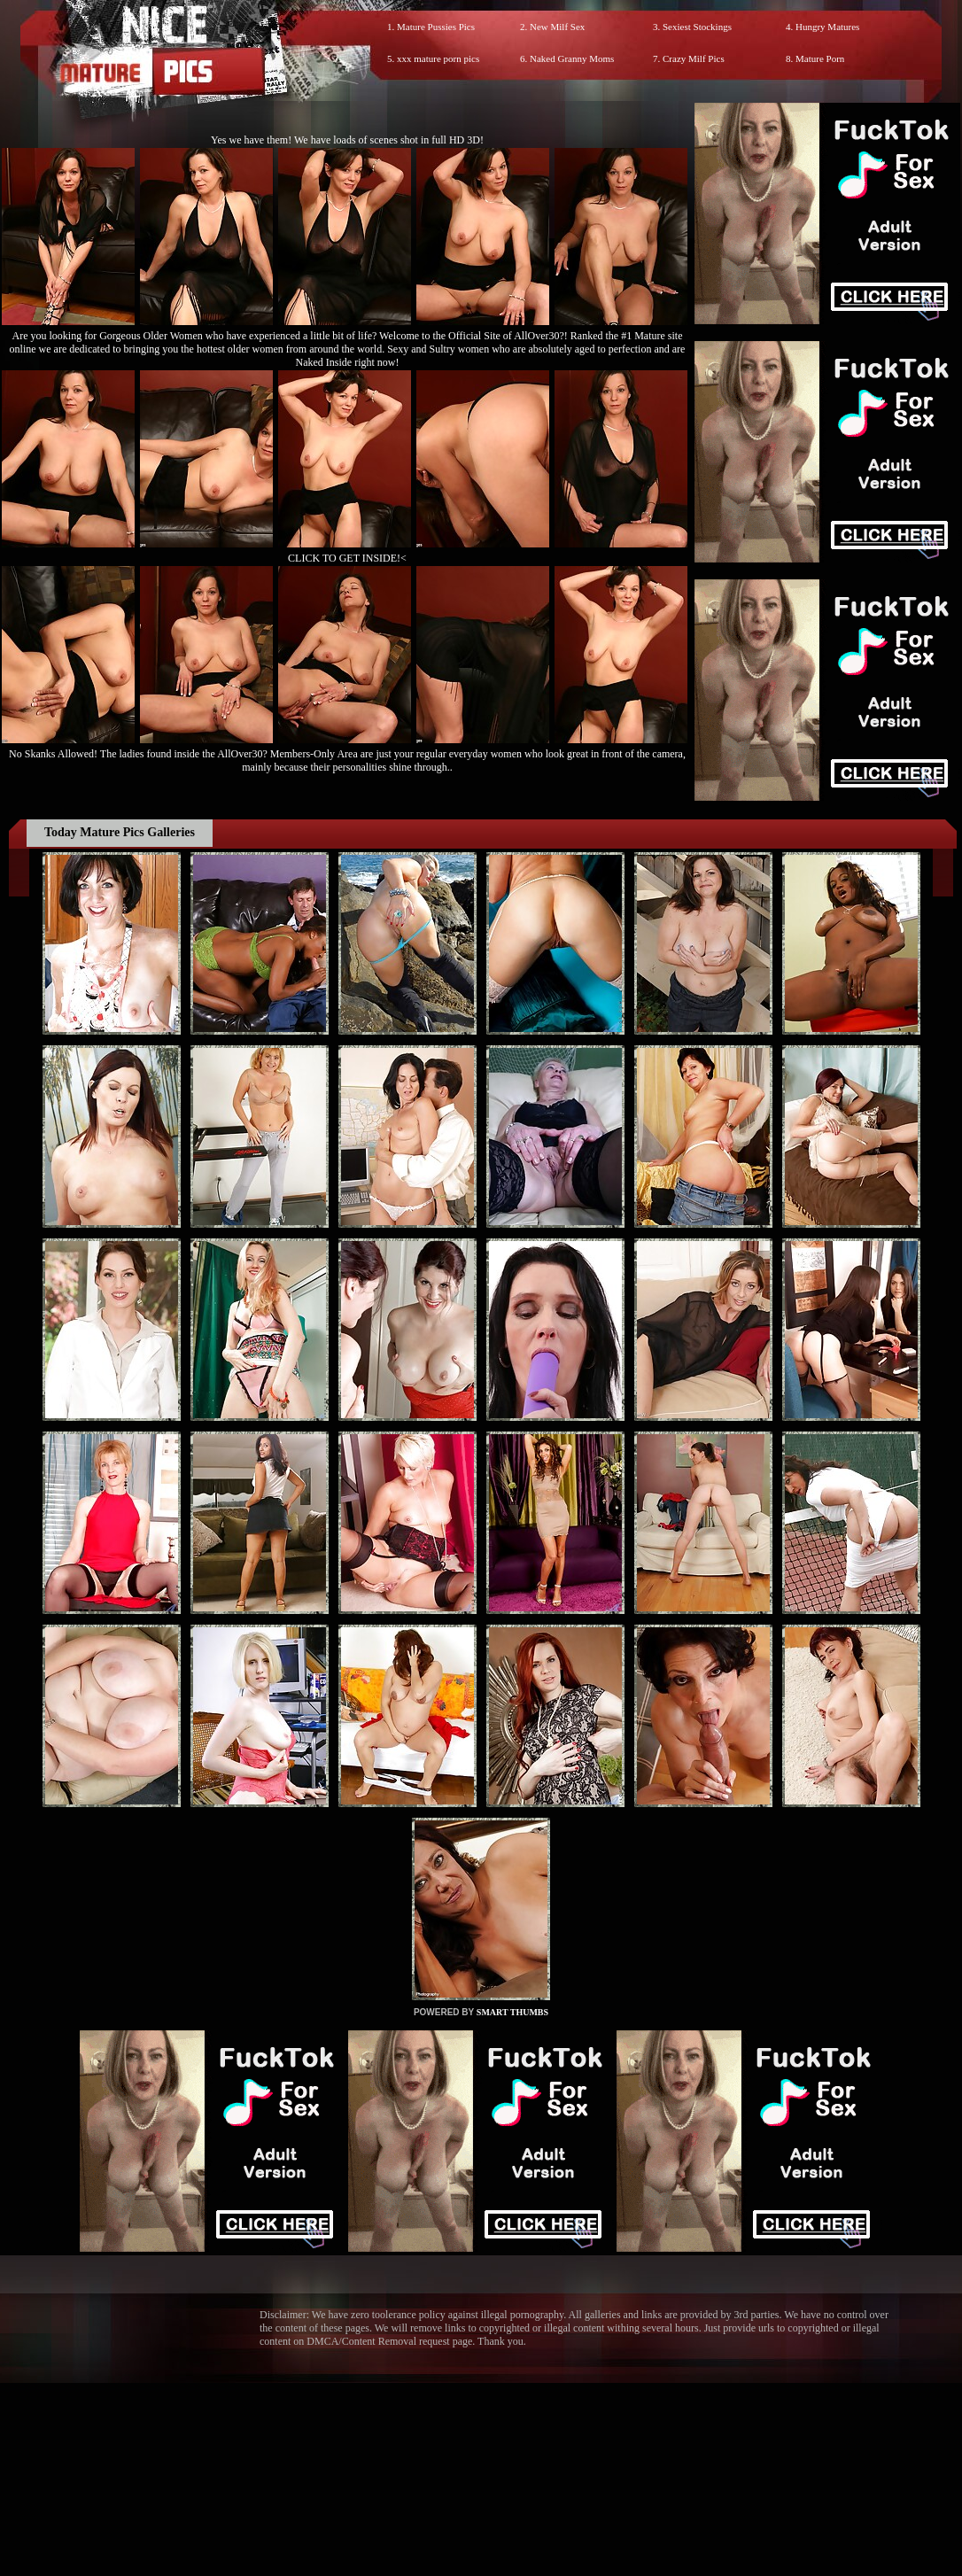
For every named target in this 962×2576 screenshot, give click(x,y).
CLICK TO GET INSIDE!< (347, 558)
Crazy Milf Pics (694, 58)
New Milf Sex (557, 26)
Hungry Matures (827, 26)
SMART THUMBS (512, 2012)
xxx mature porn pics (438, 58)
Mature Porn (819, 58)
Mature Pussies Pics (436, 26)
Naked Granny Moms (572, 58)
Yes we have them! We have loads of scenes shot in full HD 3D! (347, 140)
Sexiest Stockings (697, 26)
